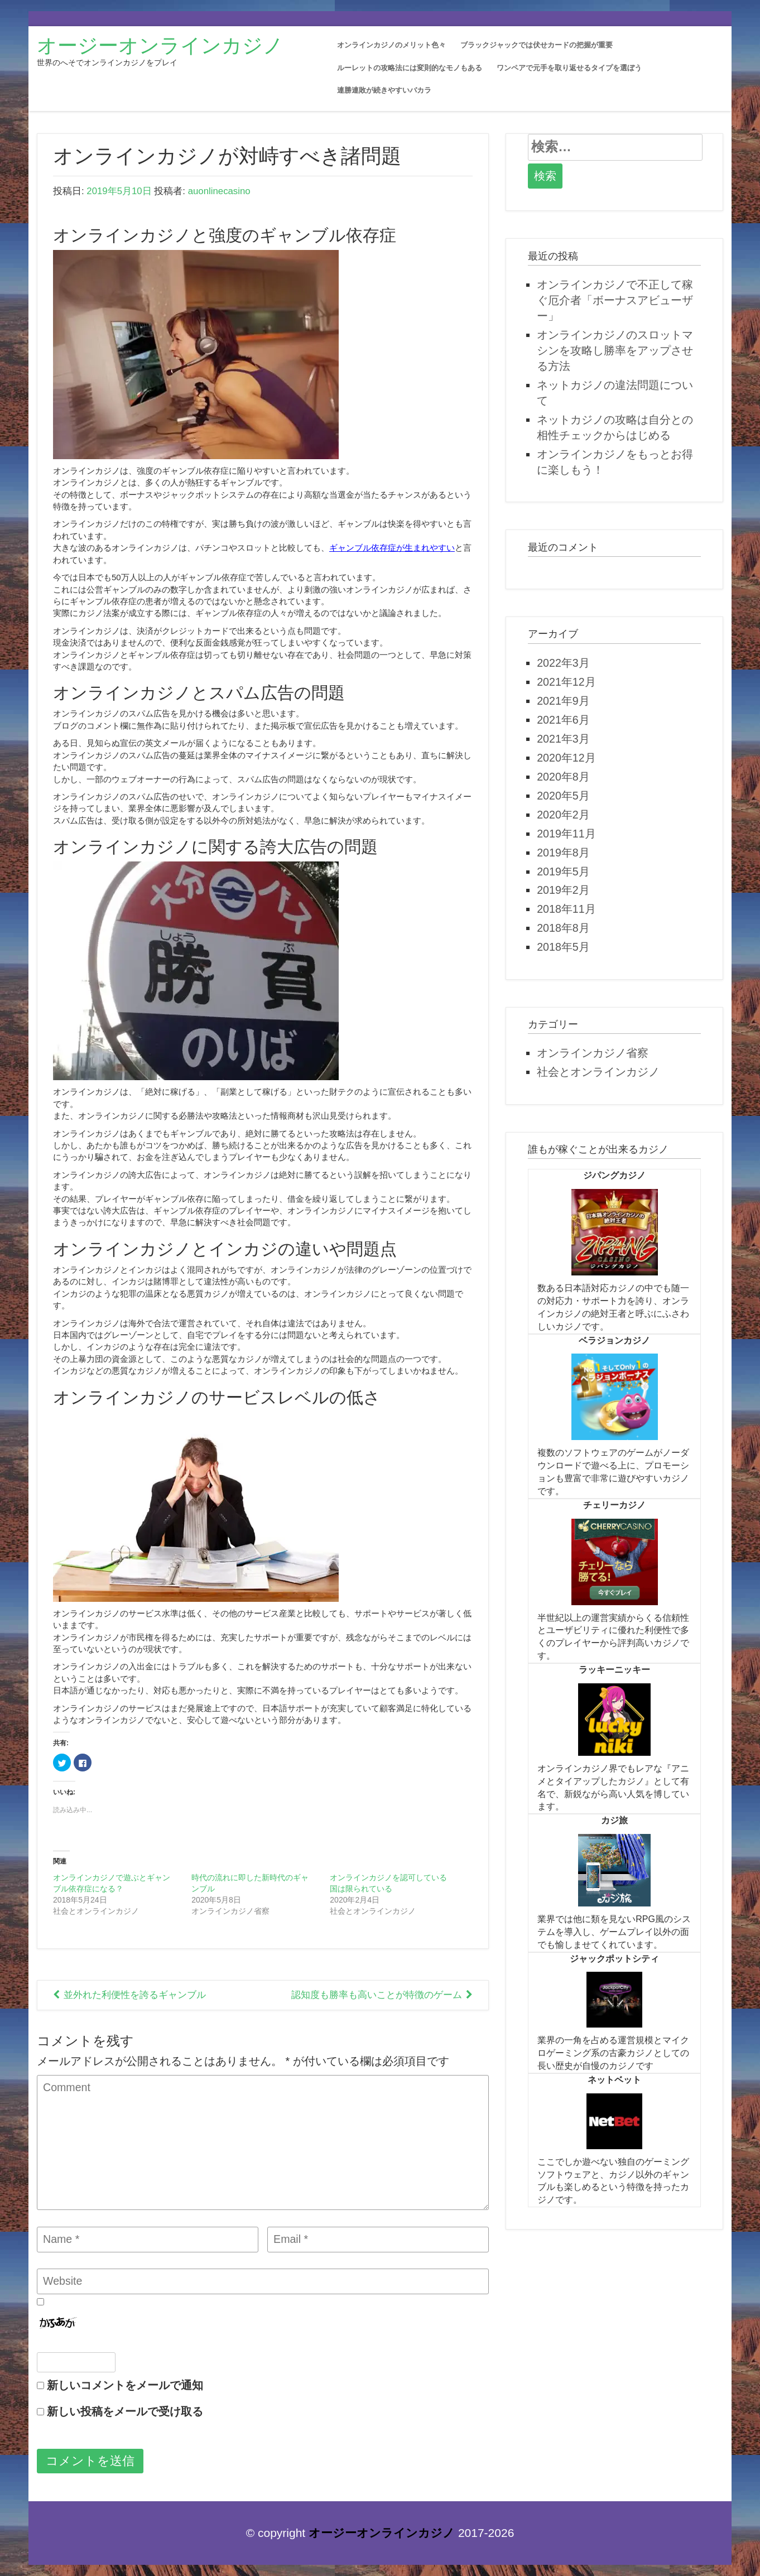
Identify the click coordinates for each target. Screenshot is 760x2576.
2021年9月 (563, 701)
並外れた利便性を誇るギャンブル (135, 1995)
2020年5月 (563, 795)
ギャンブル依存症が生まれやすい (392, 547)
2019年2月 (563, 890)
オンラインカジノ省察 (592, 1053)
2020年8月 (563, 777)
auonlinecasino (219, 191)
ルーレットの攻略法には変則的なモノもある (409, 68)
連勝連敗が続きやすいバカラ (384, 90)
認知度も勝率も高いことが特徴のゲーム (376, 1995)
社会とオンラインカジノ (598, 1072)
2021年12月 (566, 682)
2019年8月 (563, 852)
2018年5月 (563, 947)
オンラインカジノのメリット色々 (391, 45)
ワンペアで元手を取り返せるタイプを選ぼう (569, 68)
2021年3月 (563, 739)
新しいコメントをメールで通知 (125, 2385)
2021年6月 (563, 720)
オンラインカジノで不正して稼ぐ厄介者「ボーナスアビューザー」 (615, 300)
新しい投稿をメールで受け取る (125, 2411)
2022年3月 (563, 663)
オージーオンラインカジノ (160, 45)
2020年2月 (563, 814)
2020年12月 (566, 758)
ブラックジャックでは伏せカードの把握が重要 (536, 45)
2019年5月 (563, 871)
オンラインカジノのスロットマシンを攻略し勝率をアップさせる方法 (615, 350)
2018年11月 (566, 909)
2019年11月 (566, 833)
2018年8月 (563, 928)
